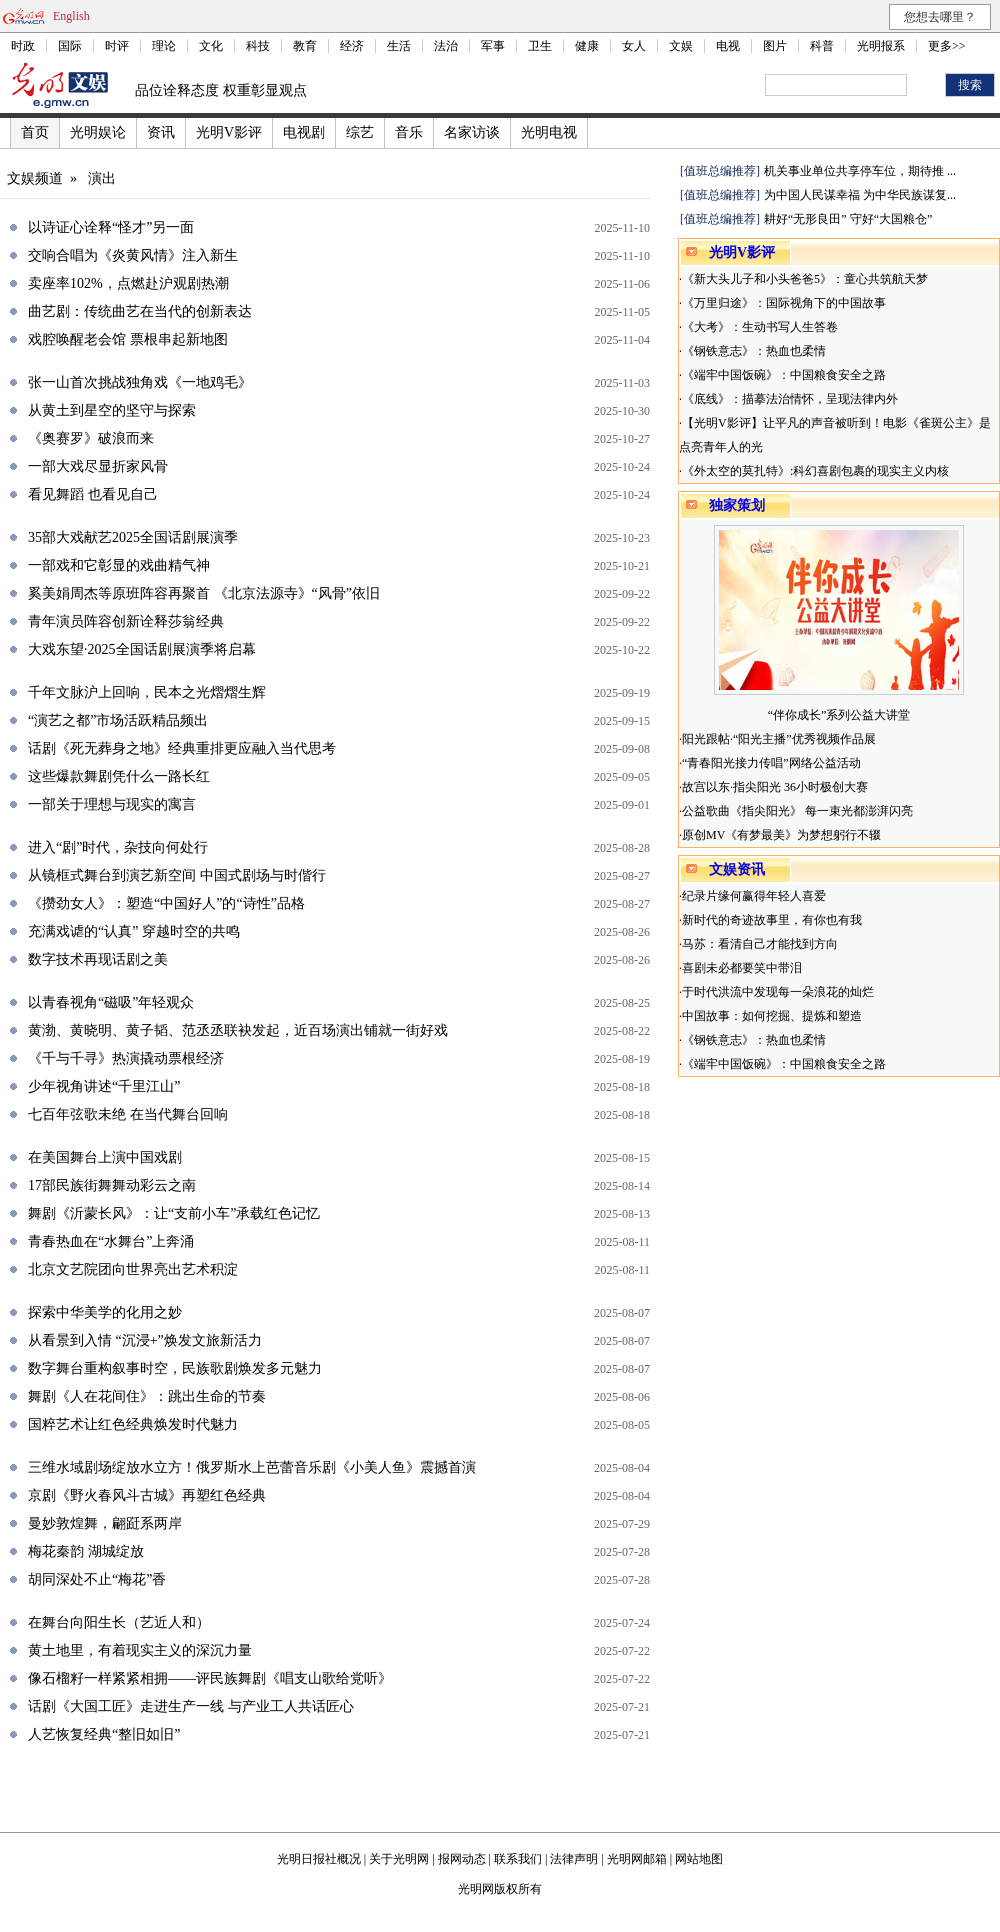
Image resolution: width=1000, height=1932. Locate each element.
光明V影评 (229, 132)
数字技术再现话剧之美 (98, 959)
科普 (822, 46)
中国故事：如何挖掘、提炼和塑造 (772, 1016)
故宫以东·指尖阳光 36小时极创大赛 (775, 787)
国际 (70, 46)
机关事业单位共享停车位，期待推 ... (860, 171)
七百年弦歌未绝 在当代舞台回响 (128, 1114)
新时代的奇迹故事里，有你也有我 (772, 920)
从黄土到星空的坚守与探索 (112, 410)
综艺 (360, 132)
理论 (164, 46)
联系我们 (518, 1859)
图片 (775, 46)
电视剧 (304, 132)
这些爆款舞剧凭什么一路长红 (119, 776)
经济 (352, 46)
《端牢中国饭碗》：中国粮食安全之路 (784, 375)
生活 (399, 46)
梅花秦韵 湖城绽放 (86, 1551)
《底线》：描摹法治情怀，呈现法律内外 (790, 399)
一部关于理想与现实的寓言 (112, 804)
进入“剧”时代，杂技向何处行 (118, 847)
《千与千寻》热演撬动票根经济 (126, 1058)
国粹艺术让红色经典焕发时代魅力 (133, 1424)
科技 (258, 46)
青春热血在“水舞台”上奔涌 (111, 1241)
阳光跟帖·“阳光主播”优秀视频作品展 (779, 739)
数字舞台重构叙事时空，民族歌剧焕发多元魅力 (175, 1368)
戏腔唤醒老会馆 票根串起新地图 (128, 339)
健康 (587, 46)
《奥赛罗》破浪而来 (91, 438)
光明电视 (549, 132)
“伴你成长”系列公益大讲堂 (839, 715)
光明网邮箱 (637, 1859)
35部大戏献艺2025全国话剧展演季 (133, 537)
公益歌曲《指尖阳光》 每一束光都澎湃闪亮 (797, 811)
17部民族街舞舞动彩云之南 (112, 1185)
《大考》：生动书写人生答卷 (760, 327)
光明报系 (881, 46)
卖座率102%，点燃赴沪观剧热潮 (128, 283)
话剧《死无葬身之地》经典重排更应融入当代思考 (182, 748)
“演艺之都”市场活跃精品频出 (118, 720)
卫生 (540, 46)
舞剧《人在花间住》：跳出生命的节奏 (147, 1396)
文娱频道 (35, 178)
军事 (493, 46)
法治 (446, 46)
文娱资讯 (737, 869)
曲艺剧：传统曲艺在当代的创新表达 (140, 311)
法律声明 (574, 1859)
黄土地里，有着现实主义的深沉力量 (140, 1650)
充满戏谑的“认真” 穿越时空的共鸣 (134, 931)
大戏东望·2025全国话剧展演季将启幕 (142, 649)
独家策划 (737, 505)
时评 (117, 46)
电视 (728, 46)
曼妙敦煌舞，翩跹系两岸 (105, 1523)
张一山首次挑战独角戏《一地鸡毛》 (140, 382)
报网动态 (462, 1859)
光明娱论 (98, 132)
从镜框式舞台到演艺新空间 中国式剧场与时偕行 (177, 875)
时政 (23, 46)
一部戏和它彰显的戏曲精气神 (119, 565)
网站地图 (699, 1859)
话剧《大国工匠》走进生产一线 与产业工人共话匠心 (191, 1706)
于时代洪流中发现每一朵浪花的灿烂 (778, 992)
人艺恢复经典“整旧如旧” (104, 1734)
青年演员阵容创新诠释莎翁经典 (126, 621)
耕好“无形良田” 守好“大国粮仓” (848, 219)
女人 (634, 46)
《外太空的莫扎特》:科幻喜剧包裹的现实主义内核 (815, 471)
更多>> (947, 46)
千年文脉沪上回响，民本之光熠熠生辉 (147, 692)
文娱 (681, 46)
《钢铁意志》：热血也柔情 (754, 351)
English (71, 16)
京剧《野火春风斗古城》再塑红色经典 (147, 1495)
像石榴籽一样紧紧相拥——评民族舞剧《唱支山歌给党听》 (210, 1678)
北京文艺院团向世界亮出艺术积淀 (133, 1269)
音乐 (409, 132)
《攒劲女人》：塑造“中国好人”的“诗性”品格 (166, 903)
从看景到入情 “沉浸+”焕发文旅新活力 (145, 1340)
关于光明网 (399, 1859)
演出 (102, 178)
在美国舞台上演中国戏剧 (105, 1157)
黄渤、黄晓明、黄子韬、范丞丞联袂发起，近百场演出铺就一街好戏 (238, 1030)
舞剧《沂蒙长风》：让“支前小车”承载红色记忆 (174, 1213)
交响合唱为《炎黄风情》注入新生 (133, 255)
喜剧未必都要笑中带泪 (742, 968)
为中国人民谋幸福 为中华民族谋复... (860, 195)
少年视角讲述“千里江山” (104, 1086)
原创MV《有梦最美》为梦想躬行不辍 (781, 835)
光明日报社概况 (319, 1859)
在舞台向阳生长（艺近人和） (119, 1622)
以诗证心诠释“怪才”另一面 (111, 227)
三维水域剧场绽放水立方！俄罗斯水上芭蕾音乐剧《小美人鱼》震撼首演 (252, 1467)
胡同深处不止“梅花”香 (97, 1579)
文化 (211, 46)
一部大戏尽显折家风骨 (98, 466)
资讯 (161, 132)
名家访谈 (472, 132)
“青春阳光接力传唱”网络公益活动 (771, 763)
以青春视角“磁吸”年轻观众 (111, 1002)
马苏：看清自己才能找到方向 (760, 944)
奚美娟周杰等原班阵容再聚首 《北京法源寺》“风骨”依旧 (204, 593)
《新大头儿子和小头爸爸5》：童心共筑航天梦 (805, 279)
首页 (35, 132)
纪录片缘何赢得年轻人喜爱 (754, 896)
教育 (305, 46)
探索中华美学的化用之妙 (105, 1312)
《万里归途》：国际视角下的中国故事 (784, 303)
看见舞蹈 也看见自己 (93, 494)
